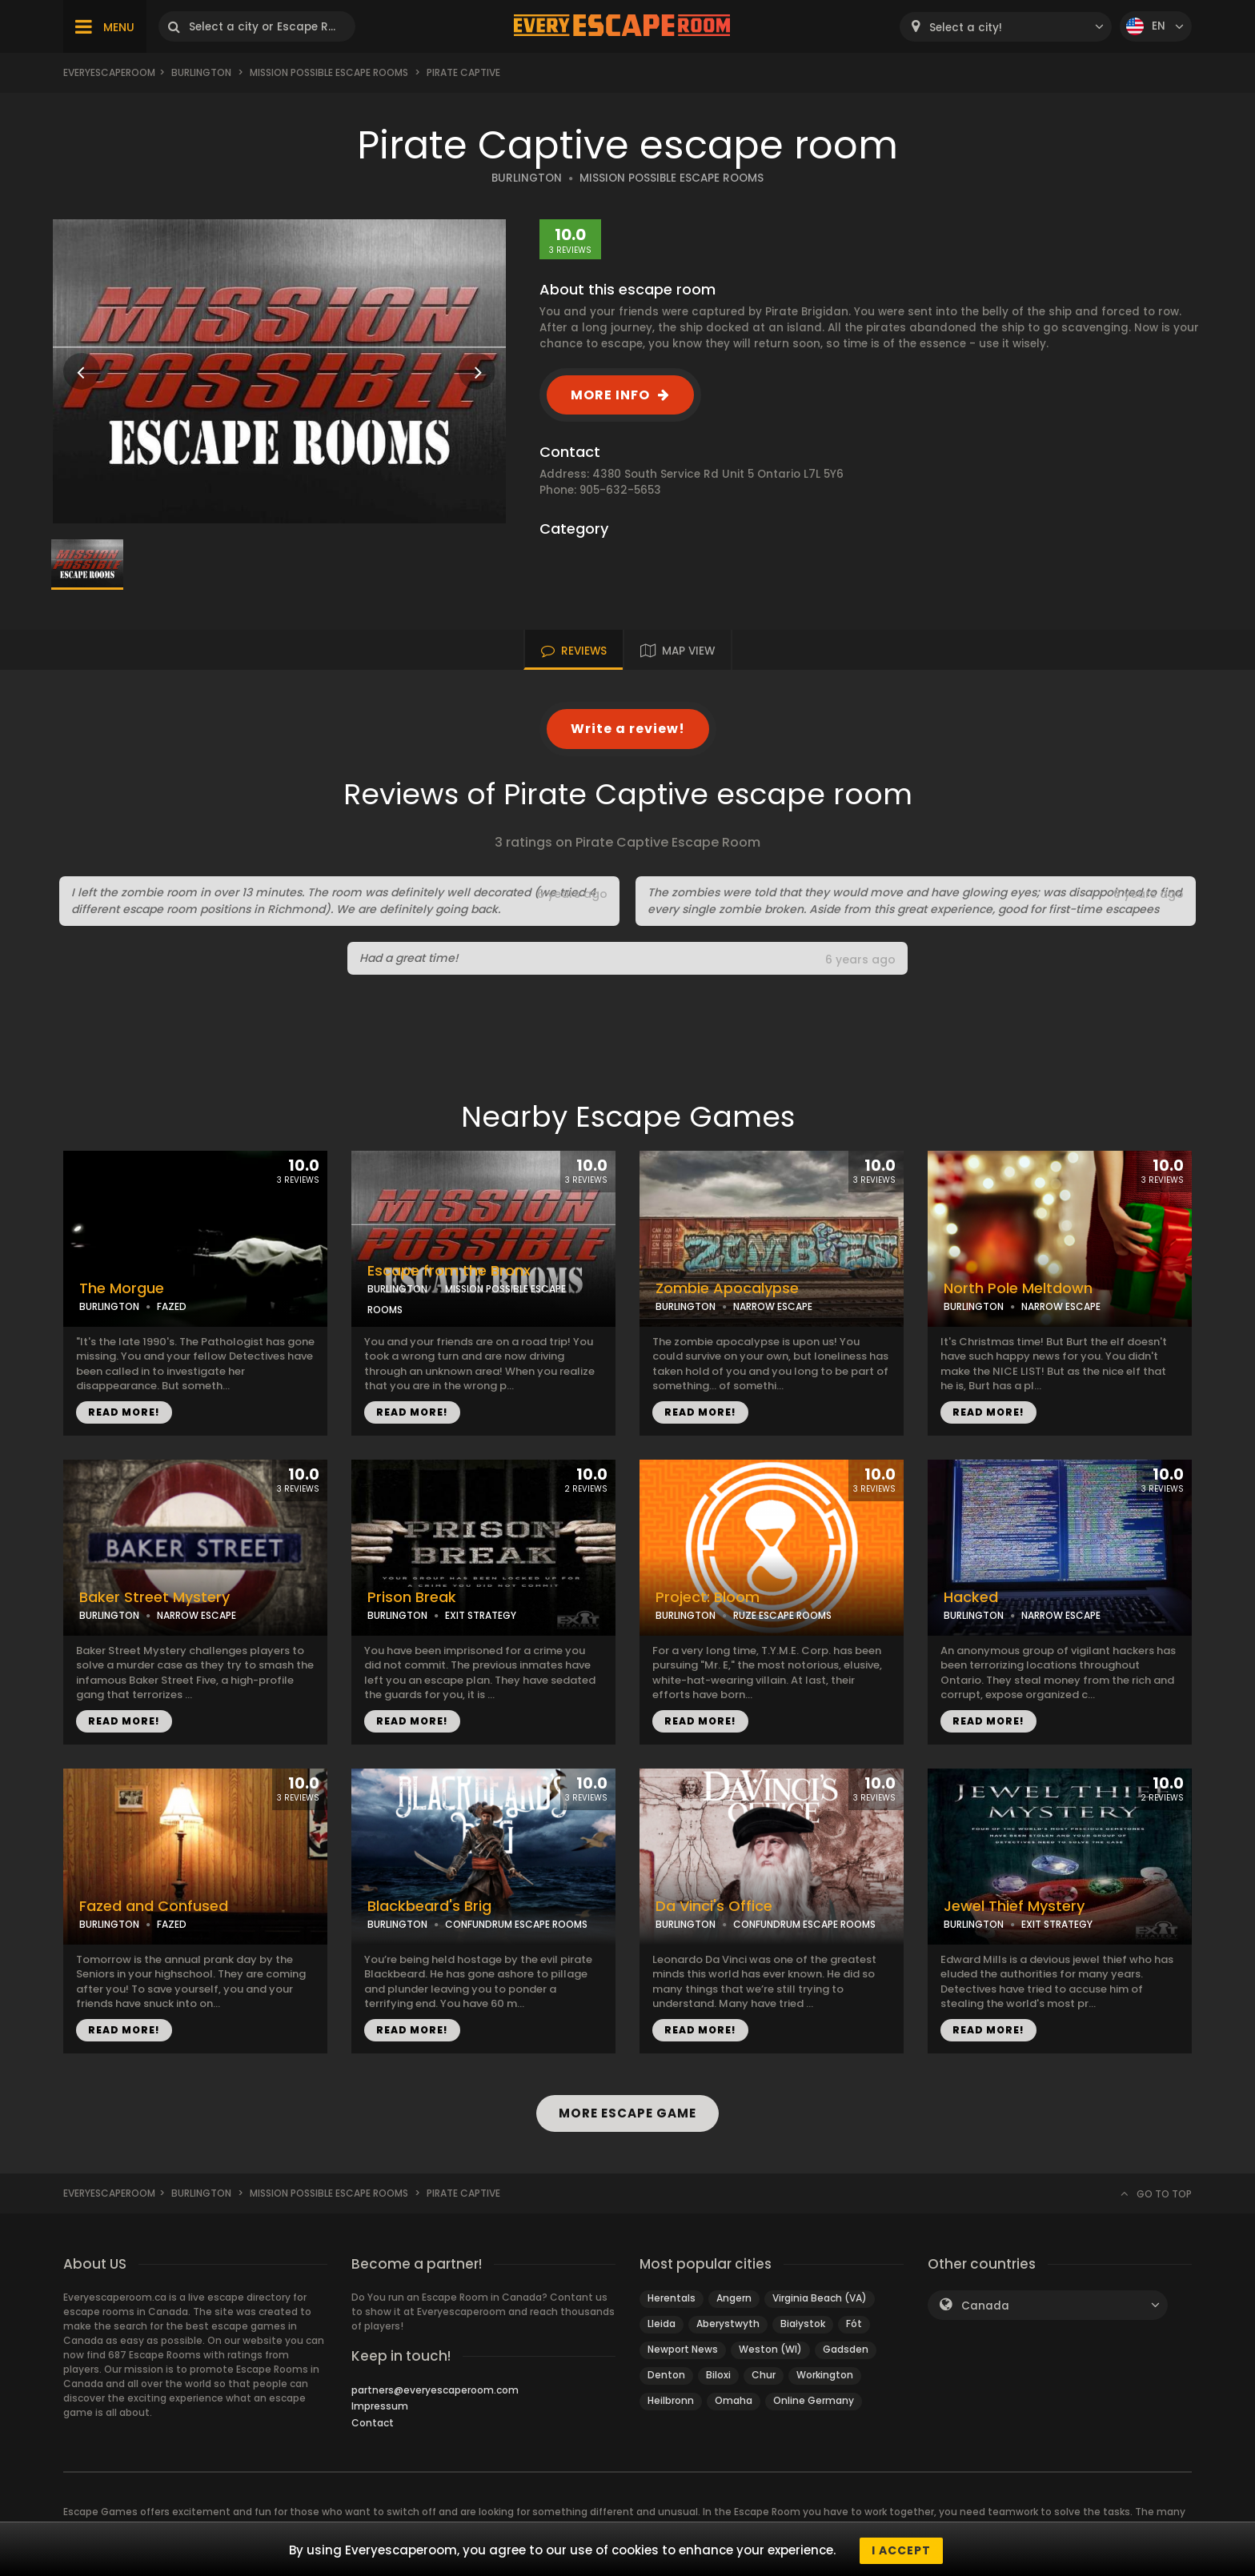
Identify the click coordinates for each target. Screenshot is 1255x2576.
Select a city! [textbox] (965, 27)
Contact (372, 2423)
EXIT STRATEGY (480, 1615)
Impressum (379, 2406)
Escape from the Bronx (449, 1271)
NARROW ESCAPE (772, 1306)
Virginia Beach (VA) (819, 2298)
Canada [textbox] (985, 2306)
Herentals (672, 2298)
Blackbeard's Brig (429, 1906)
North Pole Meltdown (1018, 1288)
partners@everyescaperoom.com (435, 2390)
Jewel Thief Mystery (1014, 1906)
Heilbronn (671, 2400)
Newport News (683, 2349)
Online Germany (813, 2400)
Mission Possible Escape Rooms (329, 72)
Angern (734, 2298)
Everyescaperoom (109, 72)
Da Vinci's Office (714, 1906)
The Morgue (121, 1288)
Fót (854, 2323)
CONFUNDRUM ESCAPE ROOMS (516, 1924)
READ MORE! (124, 1412)
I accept (901, 2550)
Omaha (733, 2400)
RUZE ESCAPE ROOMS (782, 1615)
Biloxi (718, 2375)
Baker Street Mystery (154, 1597)
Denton (666, 2375)
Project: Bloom (708, 1597)
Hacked (971, 1597)
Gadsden (845, 2349)
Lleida (662, 2323)
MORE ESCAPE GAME (627, 2113)
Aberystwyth (728, 2323)
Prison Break (411, 1597)
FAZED (171, 1306)
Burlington (201, 72)
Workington (824, 2375)
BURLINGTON (526, 178)
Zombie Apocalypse (727, 1288)
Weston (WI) (770, 2349)
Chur (764, 2375)
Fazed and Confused (153, 1906)
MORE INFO (610, 395)
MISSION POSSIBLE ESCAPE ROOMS (671, 178)
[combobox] (1006, 27)
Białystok (802, 2323)
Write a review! (628, 728)
